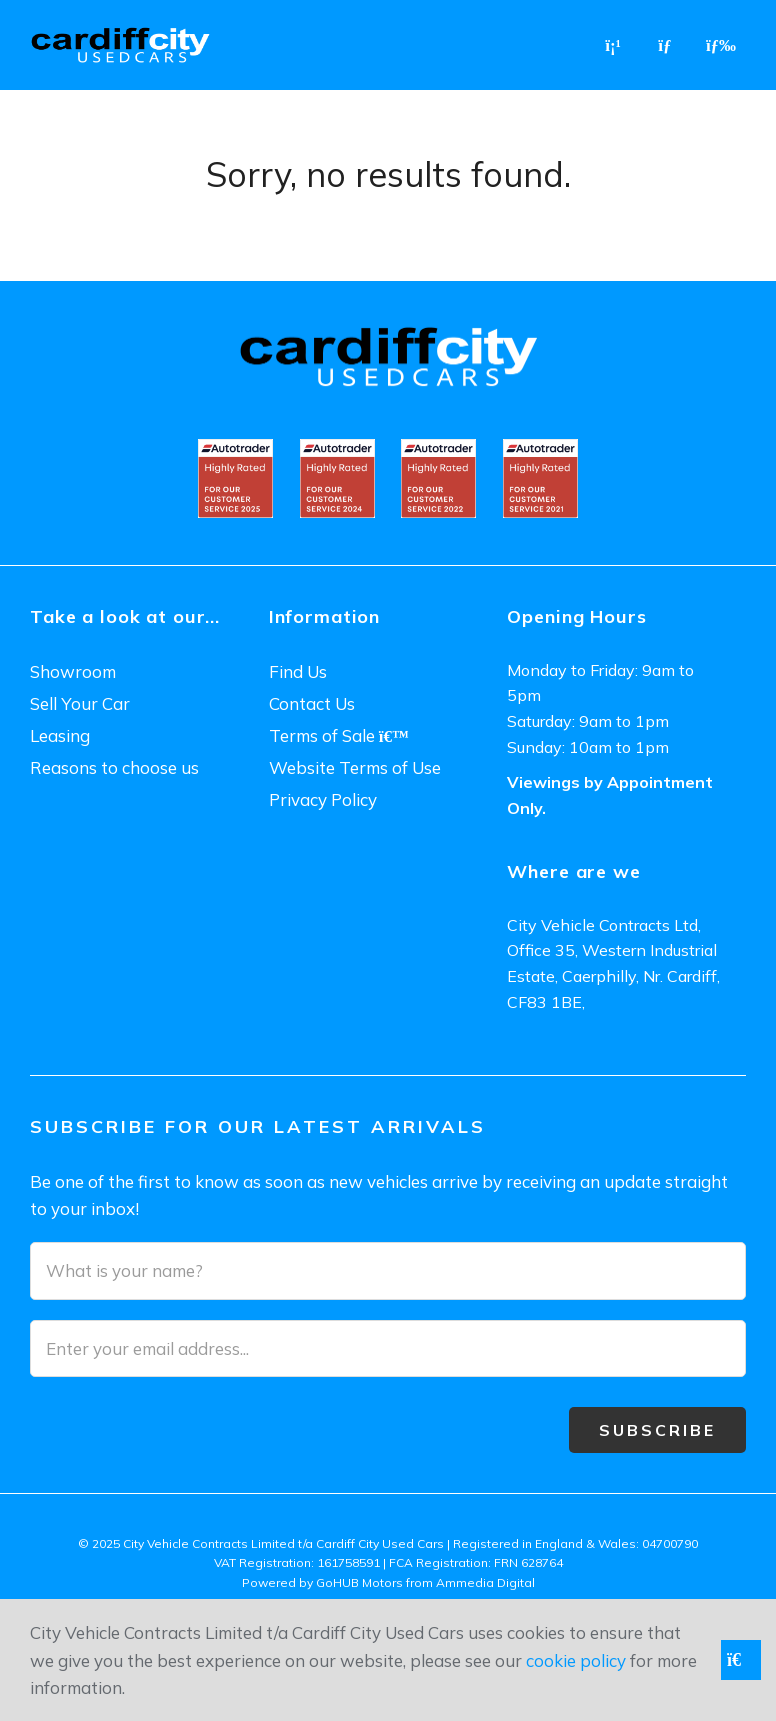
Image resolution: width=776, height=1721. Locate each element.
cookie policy (576, 1660)
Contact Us (312, 703)
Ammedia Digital (485, 1582)
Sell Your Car (80, 703)
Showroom (73, 671)
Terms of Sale (339, 735)
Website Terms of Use (355, 767)
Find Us (298, 671)
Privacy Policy (323, 799)
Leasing (60, 735)
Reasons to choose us (114, 767)
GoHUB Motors (359, 1582)
